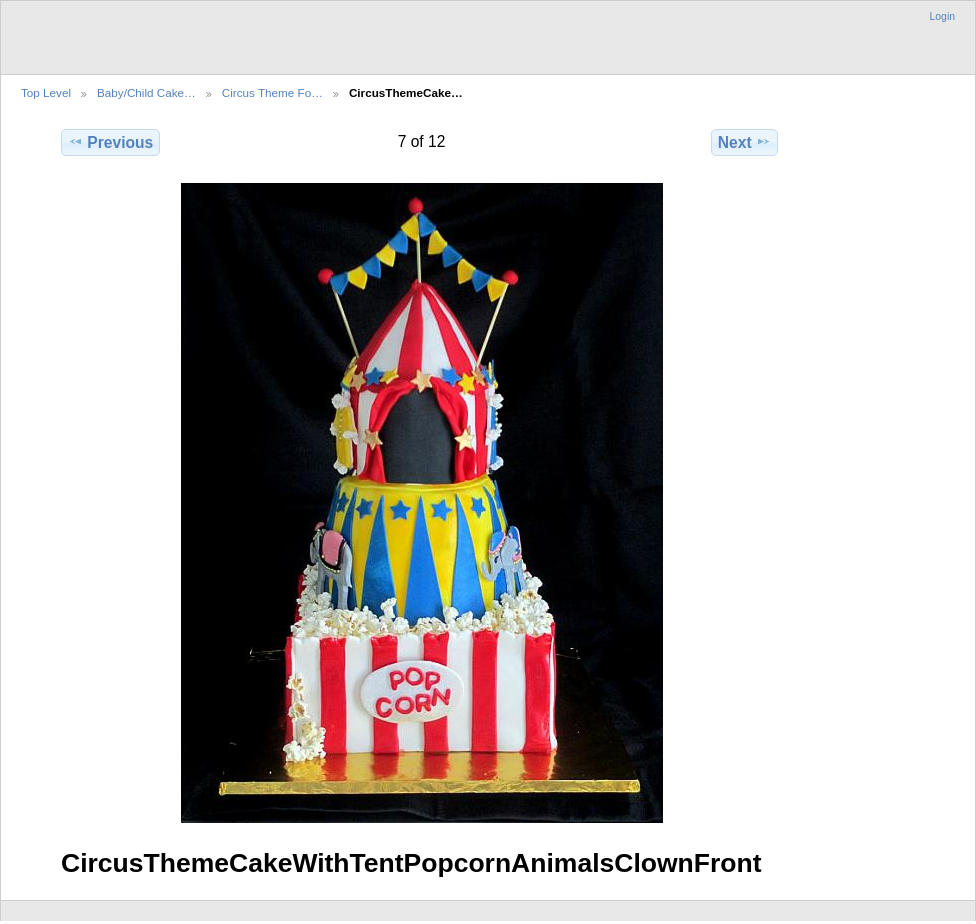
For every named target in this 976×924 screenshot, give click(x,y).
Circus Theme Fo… (272, 92)
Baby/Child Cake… (146, 92)
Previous (110, 142)
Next (744, 142)
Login (942, 16)
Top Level (46, 92)
